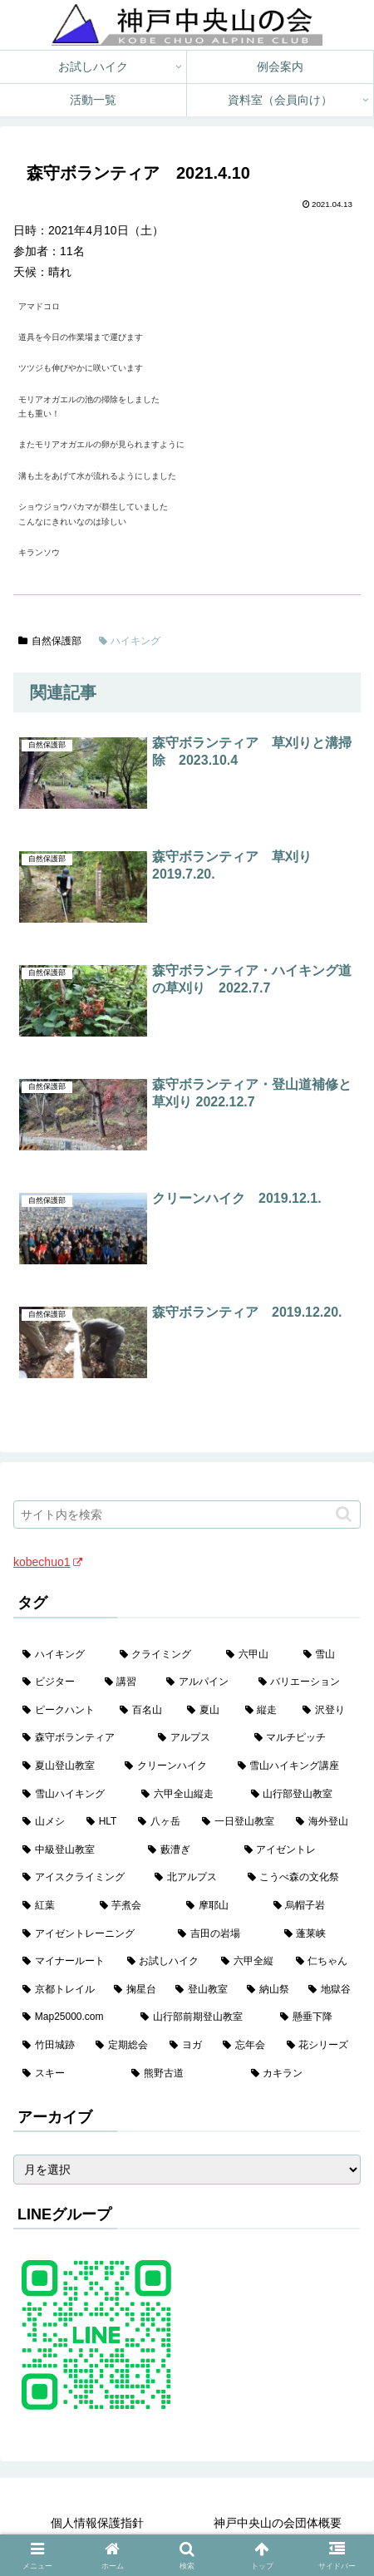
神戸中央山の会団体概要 (278, 2522)
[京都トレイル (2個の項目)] (59, 1990)
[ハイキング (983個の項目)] (62, 1655)
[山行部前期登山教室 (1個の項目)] (201, 2017)
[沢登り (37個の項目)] (327, 1710)
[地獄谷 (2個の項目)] (330, 1990)
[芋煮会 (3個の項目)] (134, 1906)
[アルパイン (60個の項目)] (203, 1682)
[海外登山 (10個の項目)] (323, 1822)
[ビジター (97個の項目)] (54, 1682)
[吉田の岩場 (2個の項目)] (221, 1934)
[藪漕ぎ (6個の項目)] (186, 1850)
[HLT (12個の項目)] (103, 1822)
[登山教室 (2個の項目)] (202, 1990)
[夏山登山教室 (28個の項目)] (64, 1766)
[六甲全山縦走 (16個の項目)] (186, 1794)
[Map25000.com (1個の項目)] (72, 2017)
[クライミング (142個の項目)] (164, 1655)
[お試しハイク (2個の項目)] (165, 1961)
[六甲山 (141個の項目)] (256, 1655)
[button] (343, 1514)
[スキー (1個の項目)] (68, 2073)
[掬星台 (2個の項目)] (135, 1990)
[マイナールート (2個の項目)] (65, 1961)
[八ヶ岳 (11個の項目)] (160, 1822)
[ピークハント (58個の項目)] (62, 1710)
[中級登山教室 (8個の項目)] (76, 1850)
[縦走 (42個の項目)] (265, 1710)
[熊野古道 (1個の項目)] (181, 2073)
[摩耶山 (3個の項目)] (221, 1906)
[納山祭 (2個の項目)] (268, 1990)
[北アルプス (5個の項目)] (191, 1877)
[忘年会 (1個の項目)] (245, 2045)
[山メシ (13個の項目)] (45, 1822)
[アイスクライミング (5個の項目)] (79, 1877)
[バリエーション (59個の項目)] (305, 1682)
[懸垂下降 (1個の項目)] (316, 2017)
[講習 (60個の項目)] (126, 1682)
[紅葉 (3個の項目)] (52, 1906)
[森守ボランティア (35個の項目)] (81, 1738)
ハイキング (130, 641)
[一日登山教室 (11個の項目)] (239, 1822)
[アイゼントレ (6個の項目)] (298, 1850)
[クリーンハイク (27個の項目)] (171, 1766)
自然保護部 (49, 641)
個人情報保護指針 (97, 2522)
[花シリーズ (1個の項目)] (319, 2045)
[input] (187, 1514)
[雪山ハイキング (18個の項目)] (72, 1794)
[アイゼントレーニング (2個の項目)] (91, 1934)
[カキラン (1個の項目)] (301, 2073)
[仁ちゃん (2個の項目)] (324, 1961)
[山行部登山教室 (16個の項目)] (301, 1794)
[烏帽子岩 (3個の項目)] (313, 1906)
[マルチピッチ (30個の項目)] (303, 1738)
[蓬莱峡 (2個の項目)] (318, 1934)
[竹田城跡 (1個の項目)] (50, 2045)
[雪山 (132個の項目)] (328, 1655)
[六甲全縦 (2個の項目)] (249, 1961)
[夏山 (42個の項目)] (207, 1710)
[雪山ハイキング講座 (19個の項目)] (294, 1766)
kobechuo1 (47, 1562)
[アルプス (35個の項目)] (196, 1738)
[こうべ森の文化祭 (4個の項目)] (299, 1877)
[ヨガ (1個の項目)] (187, 2045)
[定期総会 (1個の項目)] (123, 2045)
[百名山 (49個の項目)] (144, 1710)
